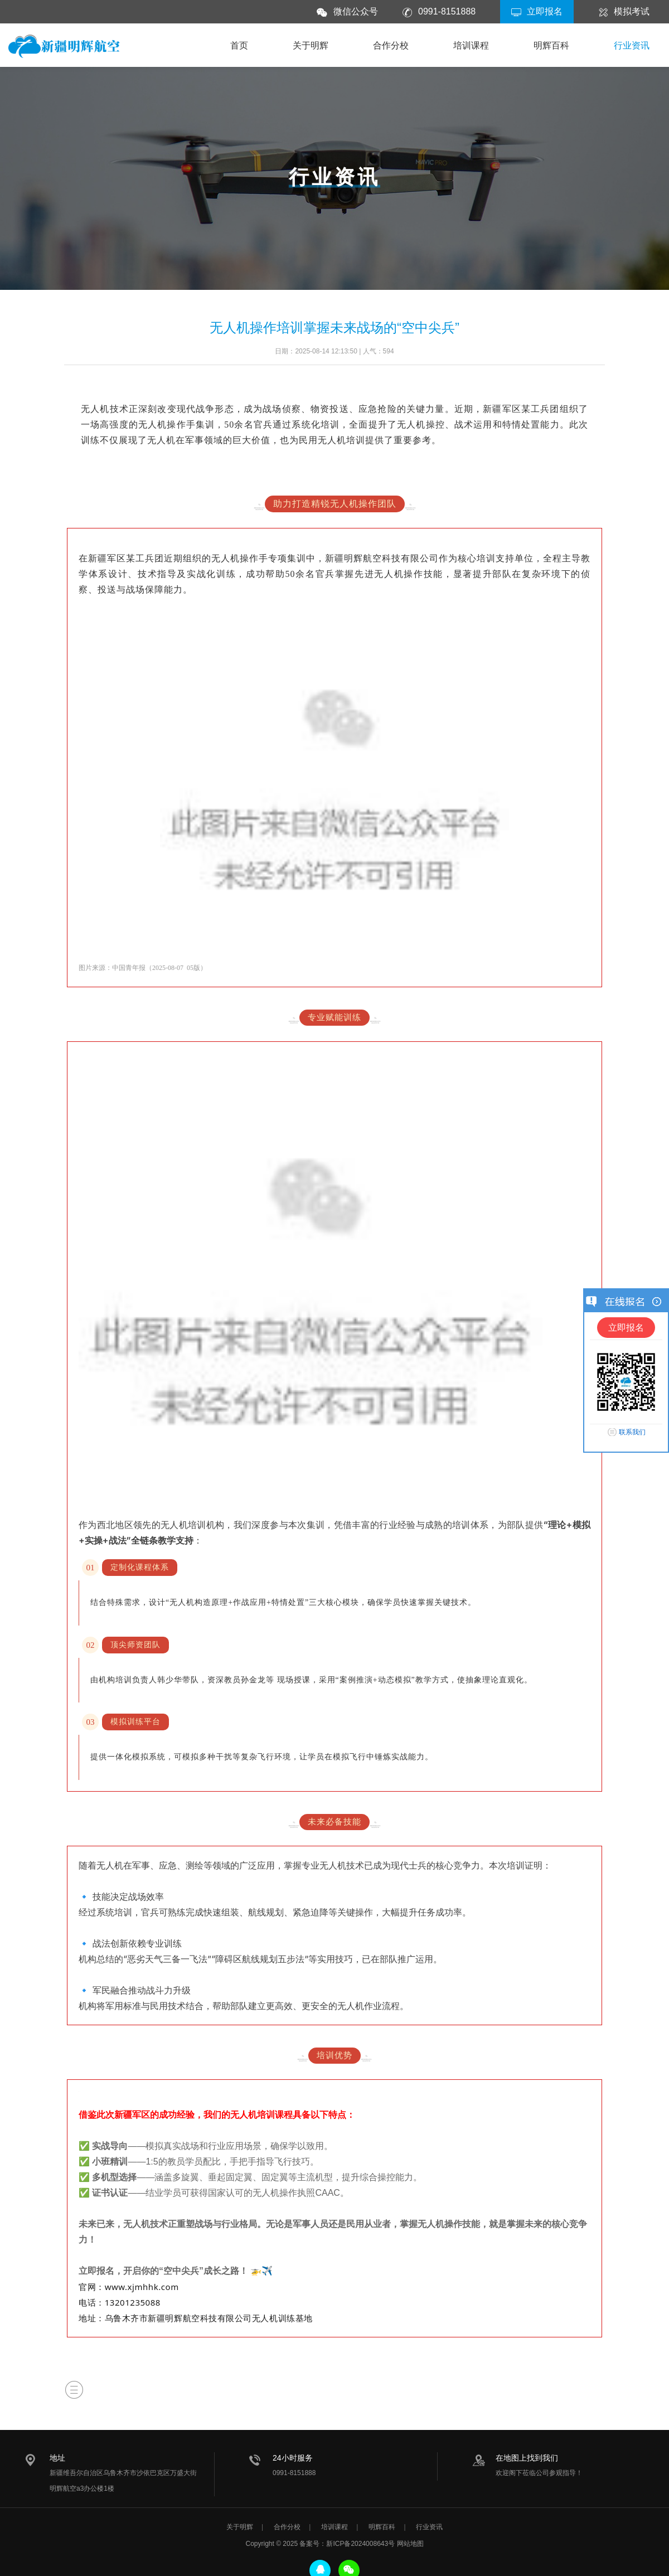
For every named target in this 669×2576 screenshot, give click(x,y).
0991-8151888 (447, 11)
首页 (239, 45)
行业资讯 (631, 45)
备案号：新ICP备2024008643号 (347, 2544)
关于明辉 (310, 45)
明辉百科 (551, 45)
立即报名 (545, 11)
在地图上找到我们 (527, 2457)
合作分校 (391, 45)
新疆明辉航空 (64, 48)
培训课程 (471, 45)
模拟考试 (631, 11)
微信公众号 (355, 11)
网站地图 (410, 2544)
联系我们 (632, 1432)
